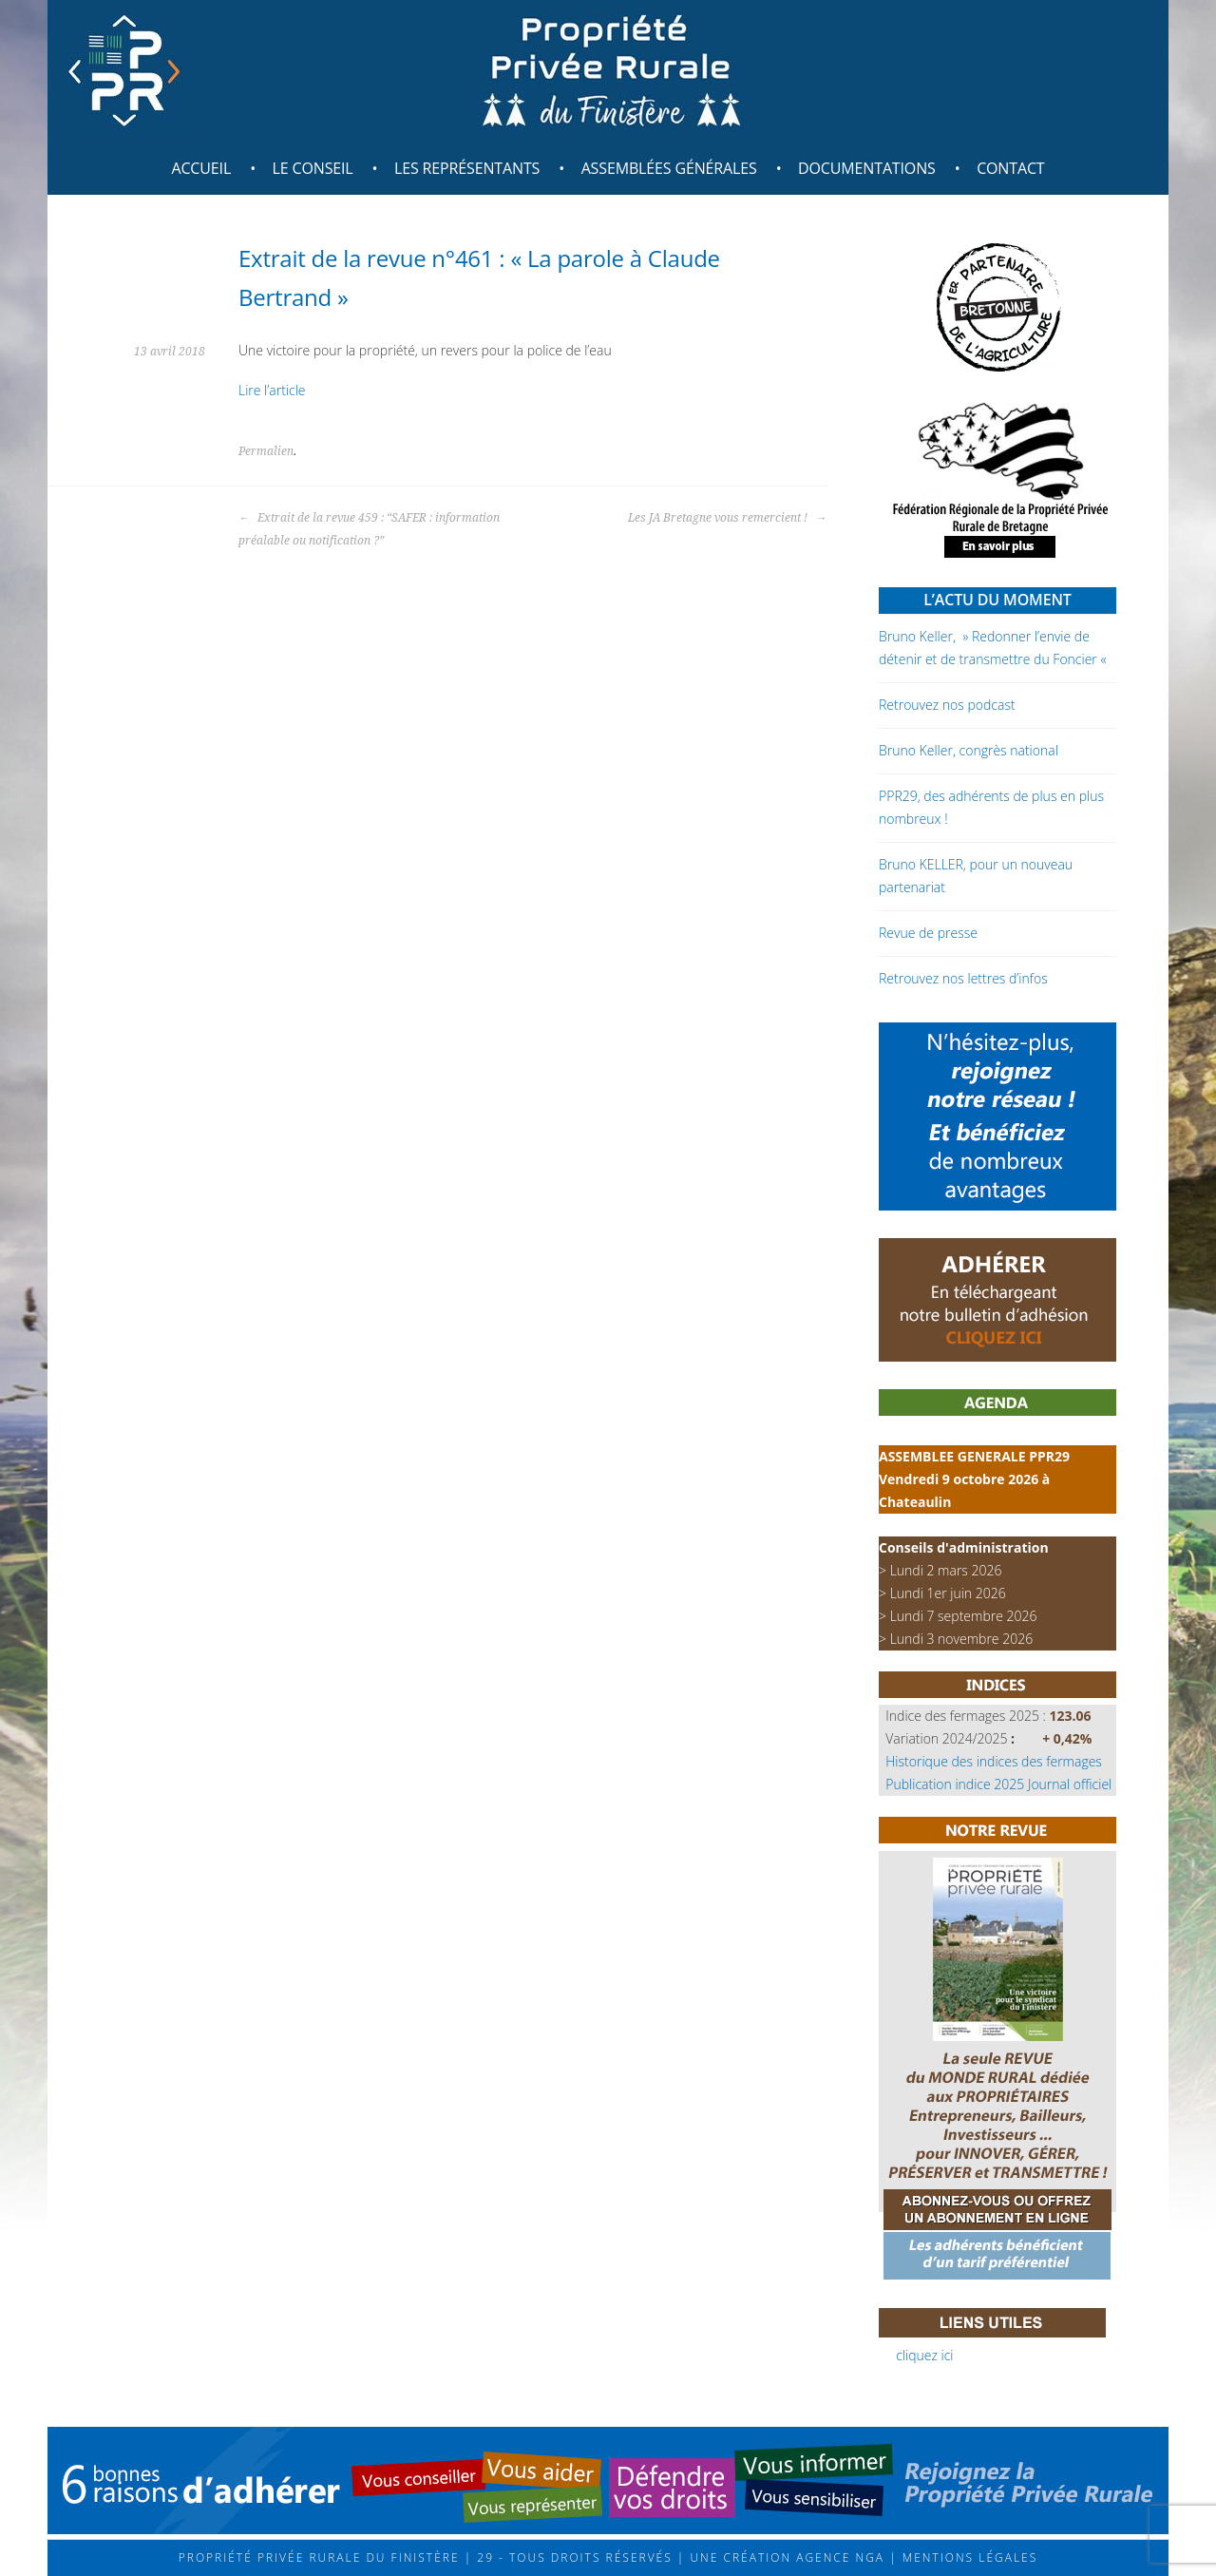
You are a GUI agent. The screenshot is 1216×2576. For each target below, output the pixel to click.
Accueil (201, 168)
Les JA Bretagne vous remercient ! (727, 518)
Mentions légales (968, 2557)
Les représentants (467, 168)
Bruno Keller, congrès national (968, 750)
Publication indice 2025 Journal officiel (998, 1784)
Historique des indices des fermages (993, 1761)
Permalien (266, 451)
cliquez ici (924, 2355)
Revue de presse (928, 933)
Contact (1010, 168)
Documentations (867, 168)
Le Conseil (313, 168)
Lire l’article (272, 390)
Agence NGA (837, 2557)
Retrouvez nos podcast (947, 705)
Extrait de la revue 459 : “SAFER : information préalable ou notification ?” (369, 529)
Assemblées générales (669, 168)
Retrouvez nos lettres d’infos (963, 978)
